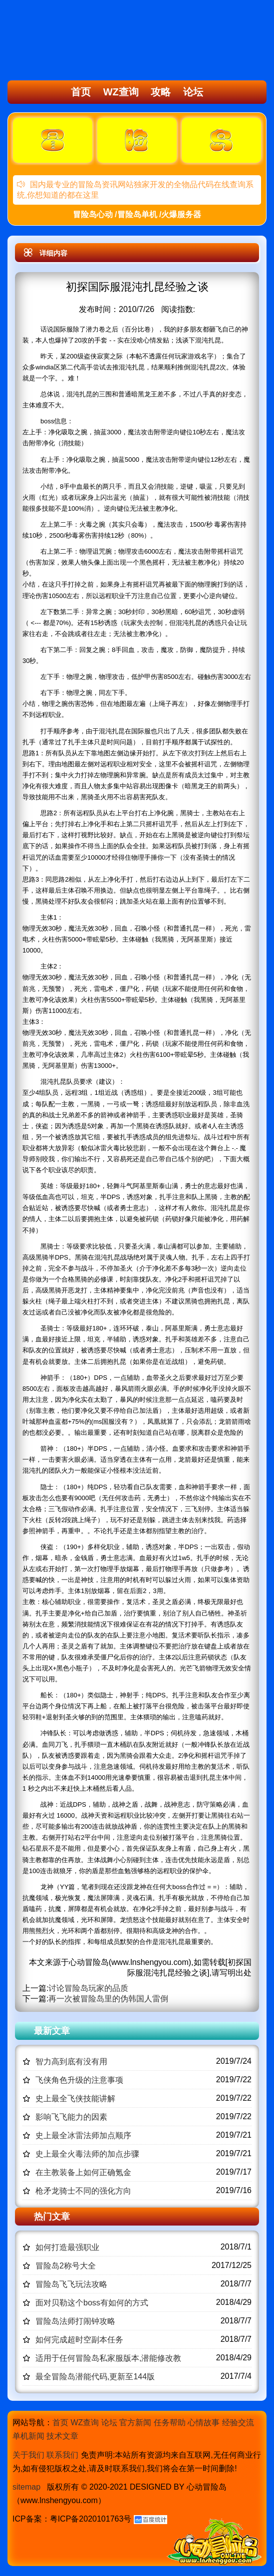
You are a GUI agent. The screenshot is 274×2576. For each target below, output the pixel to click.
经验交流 (238, 2422)
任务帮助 (170, 2422)
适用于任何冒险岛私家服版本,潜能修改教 (108, 2358)
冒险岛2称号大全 (65, 2265)
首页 (81, 91)
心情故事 (204, 2422)
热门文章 (52, 2217)
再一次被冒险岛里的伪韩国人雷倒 (108, 1998)
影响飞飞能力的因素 (71, 2117)
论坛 (193, 91)
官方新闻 (135, 2422)
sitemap (26, 2487)
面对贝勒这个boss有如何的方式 (91, 2302)
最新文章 (52, 2031)
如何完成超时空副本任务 (79, 2339)
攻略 (161, 91)
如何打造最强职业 (67, 2247)
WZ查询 (121, 91)
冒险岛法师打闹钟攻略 (75, 2321)
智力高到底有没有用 (71, 2061)
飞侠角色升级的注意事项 (79, 2080)
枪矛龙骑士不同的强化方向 (83, 2191)
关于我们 (28, 2455)
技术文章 (62, 2436)
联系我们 (62, 2455)
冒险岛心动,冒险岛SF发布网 (62, 41)
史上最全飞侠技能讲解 (75, 2098)
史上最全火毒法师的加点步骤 (87, 2154)
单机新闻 (28, 2436)
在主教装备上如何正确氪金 (83, 2172)
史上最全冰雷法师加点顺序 (83, 2135)
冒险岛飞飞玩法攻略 (71, 2284)
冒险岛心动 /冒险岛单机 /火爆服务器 (137, 214)
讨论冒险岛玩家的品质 (88, 1988)
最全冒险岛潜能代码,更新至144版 (95, 2376)
